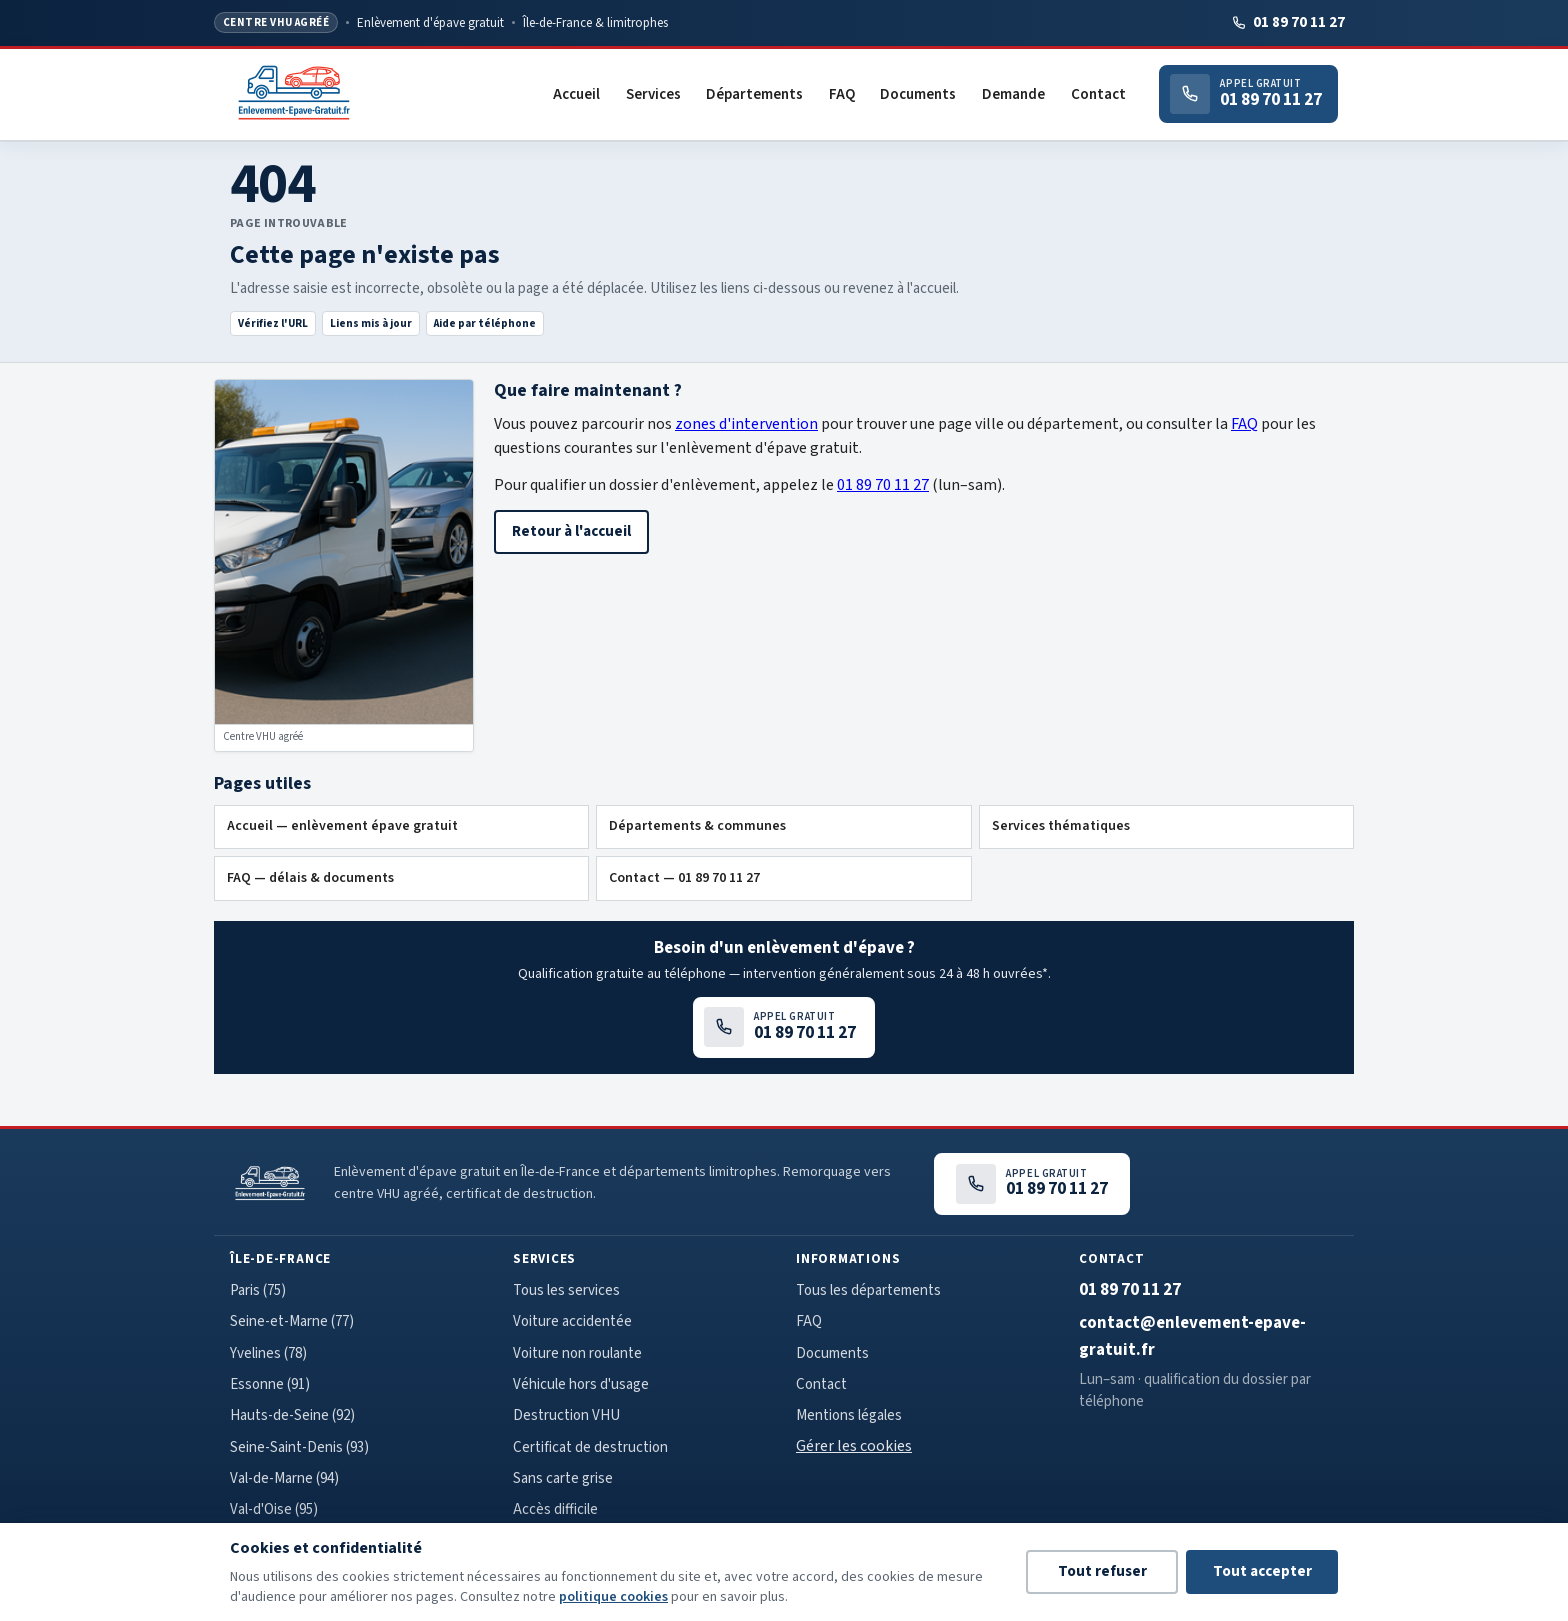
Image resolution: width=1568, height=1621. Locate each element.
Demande (1013, 94)
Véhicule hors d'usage (581, 1384)
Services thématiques (1061, 826)
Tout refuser (1102, 1571)
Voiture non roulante (577, 1353)
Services (653, 94)
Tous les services (566, 1290)
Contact (1098, 94)
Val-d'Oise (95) (274, 1509)
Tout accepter (1262, 1571)
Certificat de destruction (590, 1447)
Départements (754, 94)
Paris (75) (258, 1290)
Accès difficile (555, 1509)
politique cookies (613, 1597)
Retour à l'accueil (571, 531)
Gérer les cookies (854, 1446)
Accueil (576, 94)
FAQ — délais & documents (310, 878)
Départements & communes (697, 826)
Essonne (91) (270, 1384)
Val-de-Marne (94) (284, 1478)
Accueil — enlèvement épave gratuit (342, 826)
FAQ (842, 94)
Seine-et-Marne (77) (292, 1321)
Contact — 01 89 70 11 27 (684, 878)
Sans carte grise (563, 1478)
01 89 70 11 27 (1288, 22)
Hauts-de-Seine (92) (292, 1415)
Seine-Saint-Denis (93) (299, 1447)
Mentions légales (849, 1415)
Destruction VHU (566, 1415)
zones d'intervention (746, 424)
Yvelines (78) (268, 1353)
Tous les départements (868, 1290)
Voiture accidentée (572, 1321)
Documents (918, 94)
